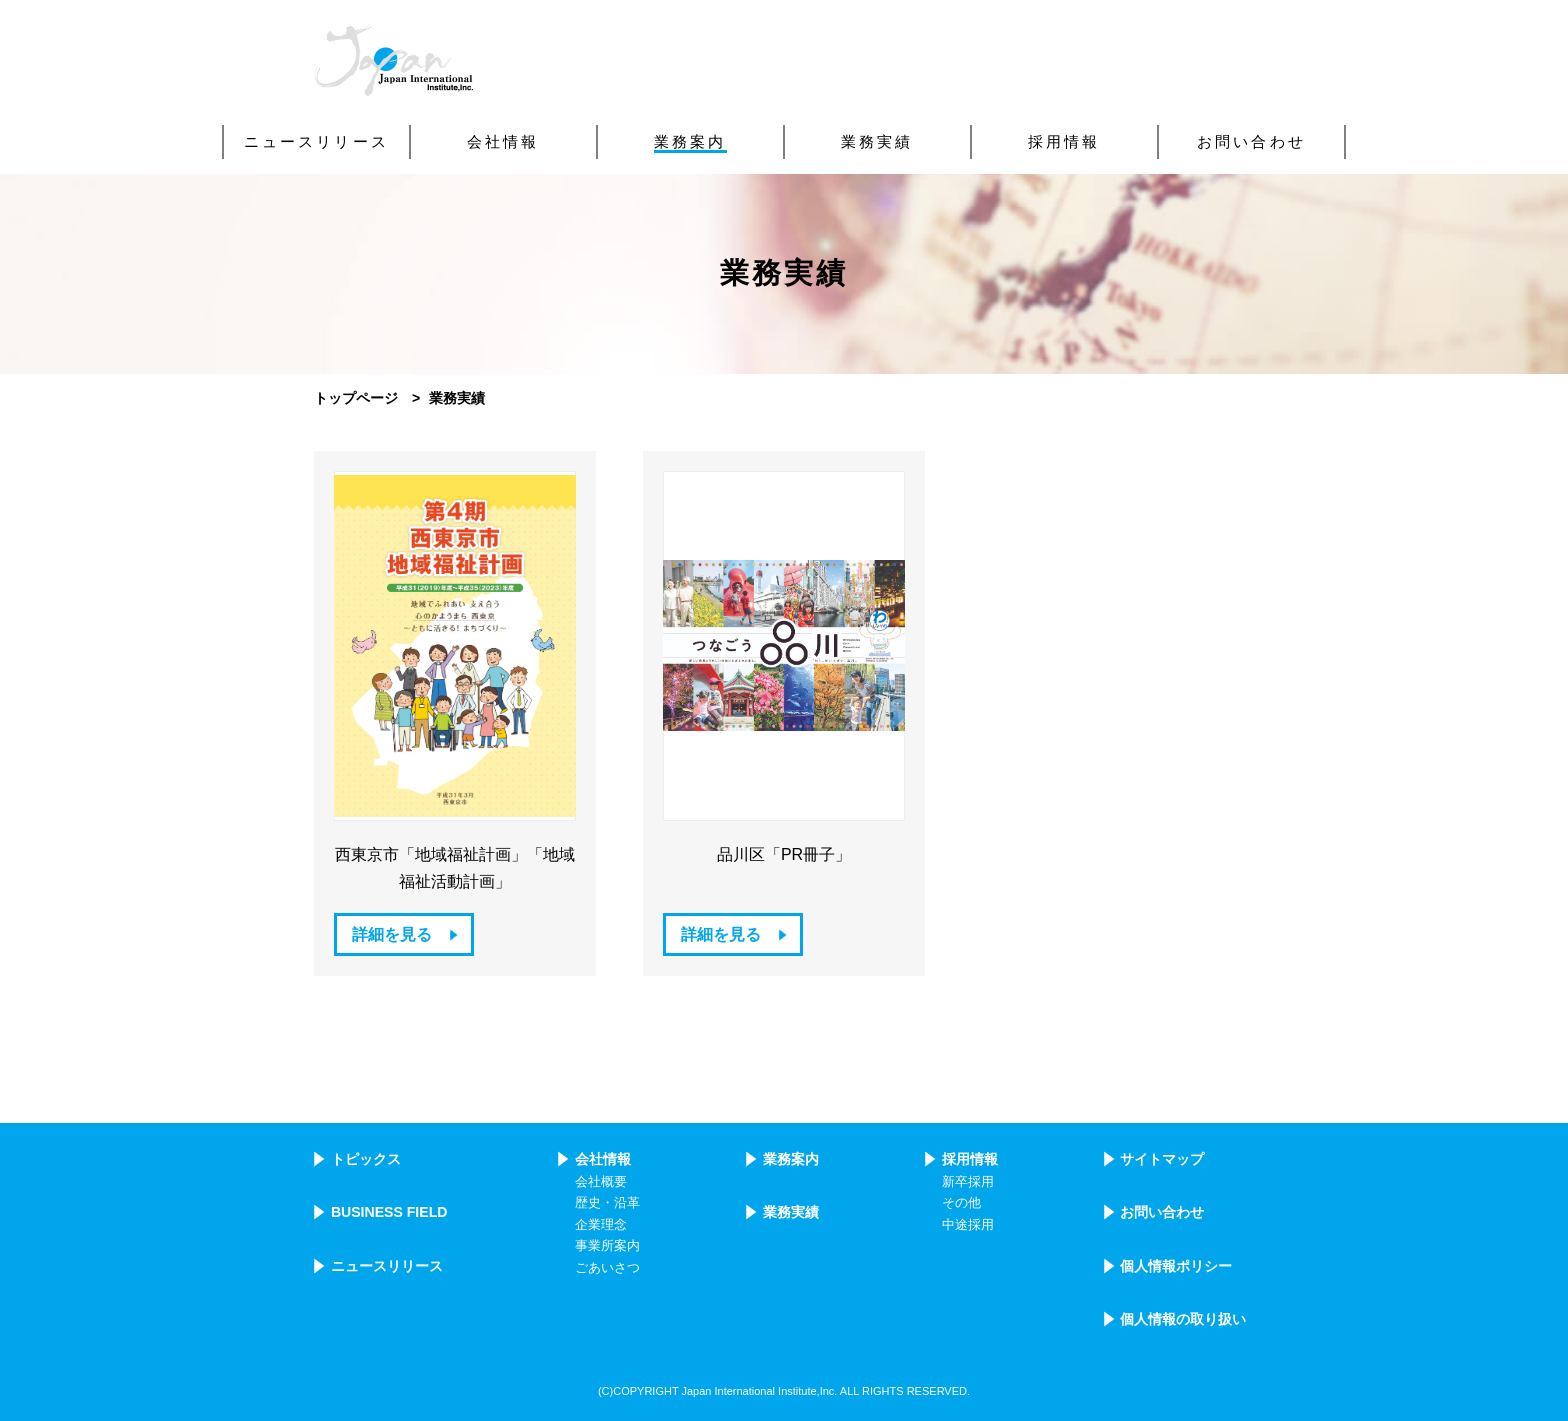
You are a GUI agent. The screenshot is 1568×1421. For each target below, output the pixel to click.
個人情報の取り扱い (1183, 1319)
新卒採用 (968, 1182)
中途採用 (968, 1225)
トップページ (356, 398)
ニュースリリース (387, 1266)
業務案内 (791, 1159)
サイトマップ (1162, 1159)
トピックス (366, 1159)
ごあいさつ (607, 1268)
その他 (961, 1203)
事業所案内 (607, 1246)
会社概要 (601, 1182)
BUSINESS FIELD (389, 1212)
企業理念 (601, 1225)
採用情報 (970, 1159)
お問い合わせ (1162, 1212)
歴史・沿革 (607, 1203)
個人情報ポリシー (1176, 1266)
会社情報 (603, 1159)
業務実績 (791, 1212)
